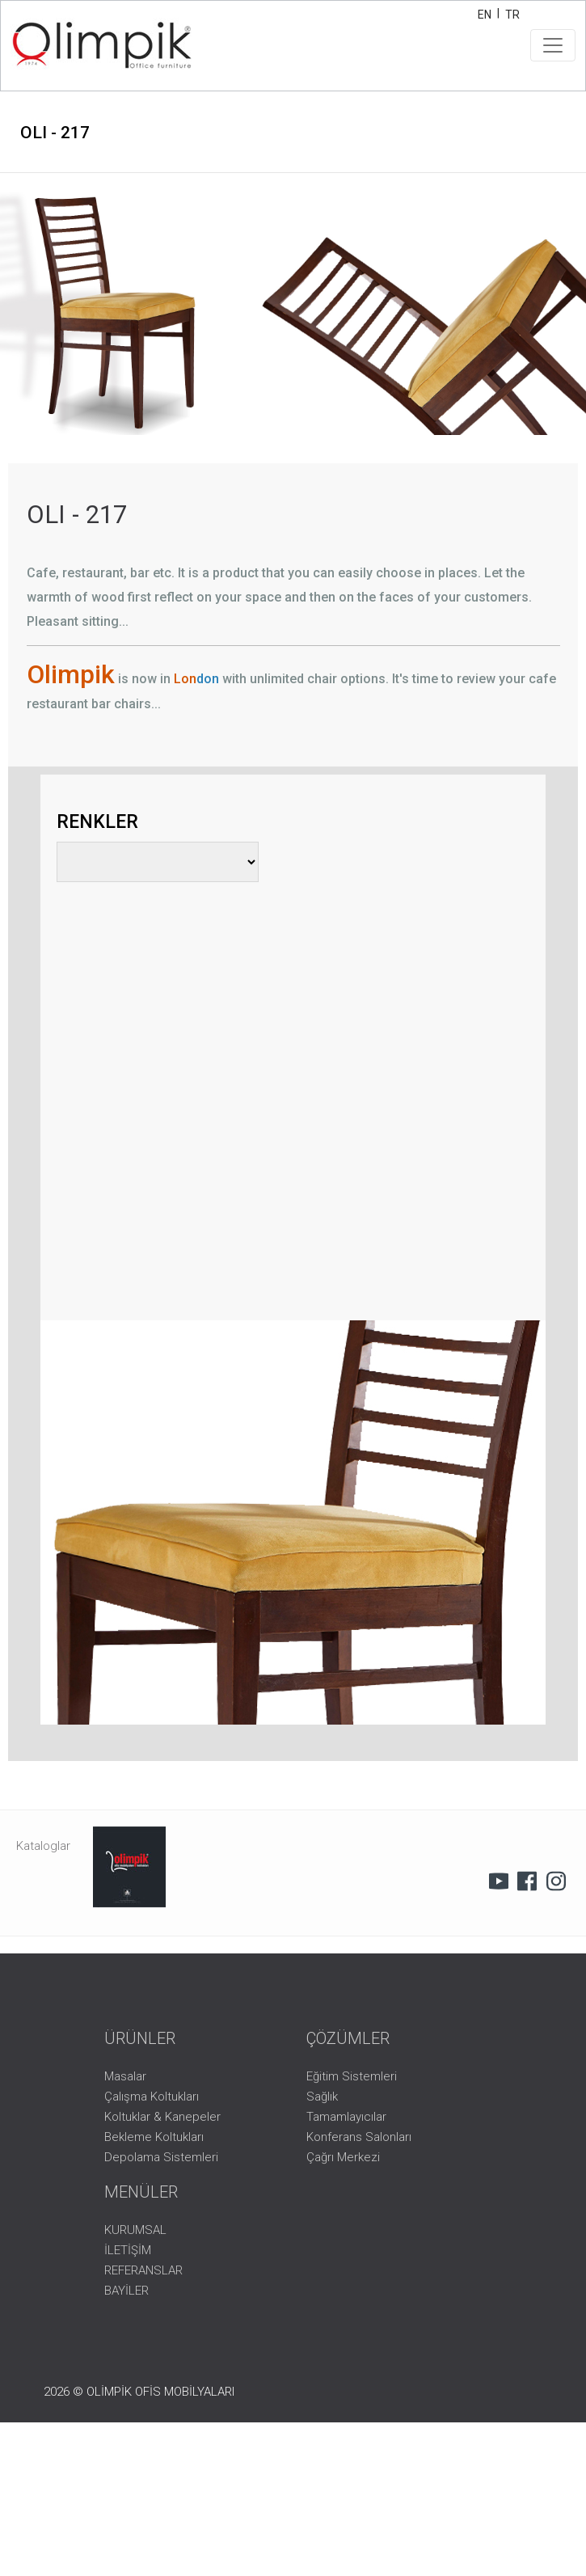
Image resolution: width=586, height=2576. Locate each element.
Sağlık (322, 2096)
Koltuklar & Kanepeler (162, 2116)
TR (512, 14)
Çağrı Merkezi (343, 2157)
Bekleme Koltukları (154, 2137)
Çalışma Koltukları (151, 2096)
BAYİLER (126, 2290)
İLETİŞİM (127, 2250)
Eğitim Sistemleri (351, 2076)
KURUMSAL (135, 2230)
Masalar (125, 2076)
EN (484, 14)
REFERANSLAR (143, 2270)
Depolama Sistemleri (161, 2157)
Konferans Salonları (358, 2137)
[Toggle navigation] (552, 45)
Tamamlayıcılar (346, 2116)
